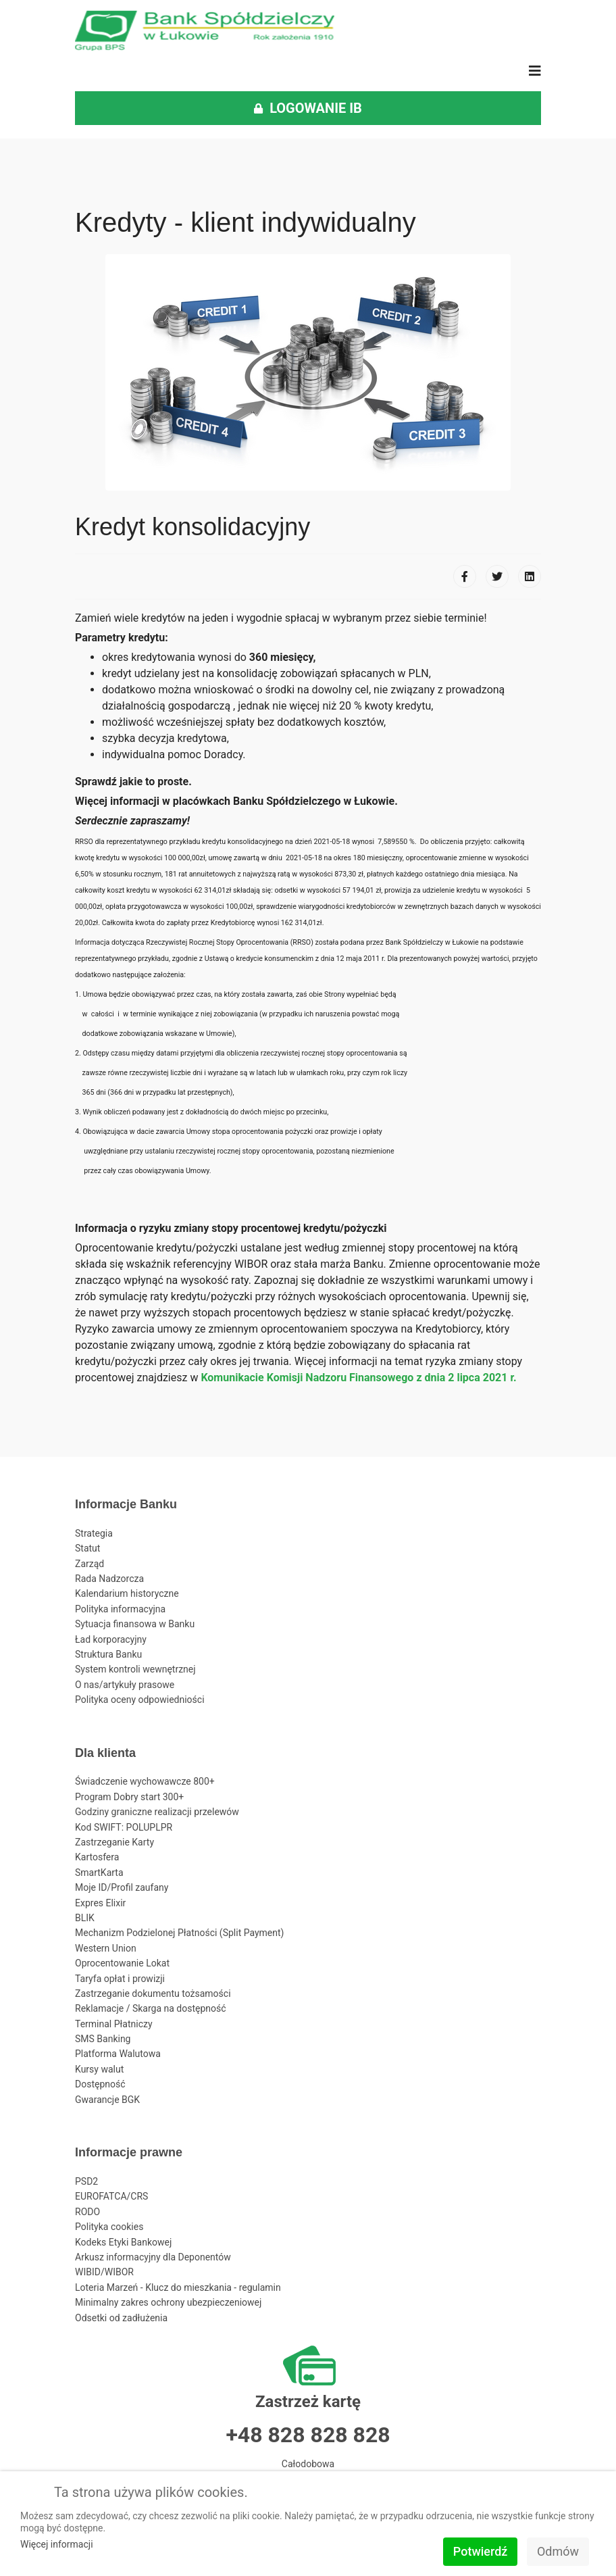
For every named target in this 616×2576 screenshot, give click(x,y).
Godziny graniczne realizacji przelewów (157, 1811)
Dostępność (100, 2084)
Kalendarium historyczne (127, 1593)
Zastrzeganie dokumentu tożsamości (153, 1993)
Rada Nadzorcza (109, 1578)
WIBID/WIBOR (104, 2272)
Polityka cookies (109, 2226)
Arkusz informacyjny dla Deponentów (153, 2257)
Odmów (558, 2551)
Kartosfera (97, 1857)
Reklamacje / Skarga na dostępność (150, 2008)
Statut (87, 1548)
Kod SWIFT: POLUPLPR (123, 1827)
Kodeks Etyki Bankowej (123, 2242)
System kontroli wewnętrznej (135, 1669)
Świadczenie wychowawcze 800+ (145, 1781)
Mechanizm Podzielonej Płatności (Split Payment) (179, 1932)
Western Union (105, 1948)
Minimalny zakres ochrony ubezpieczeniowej (168, 2302)
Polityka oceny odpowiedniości (140, 1699)
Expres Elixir (100, 1903)
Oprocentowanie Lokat (122, 1963)
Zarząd (89, 1563)
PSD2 (86, 2181)
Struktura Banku (108, 1654)
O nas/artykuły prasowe (124, 1684)
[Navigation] (535, 71)
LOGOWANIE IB (308, 108)
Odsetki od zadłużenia (121, 2317)
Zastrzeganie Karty (114, 1842)
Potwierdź (480, 2551)
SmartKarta (99, 1872)
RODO (87, 2211)
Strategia (94, 1533)
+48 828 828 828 (308, 2435)
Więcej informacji (56, 2544)
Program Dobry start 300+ (129, 1796)
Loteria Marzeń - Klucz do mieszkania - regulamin (178, 2287)
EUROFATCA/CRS (111, 2196)
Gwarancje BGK (107, 2099)
